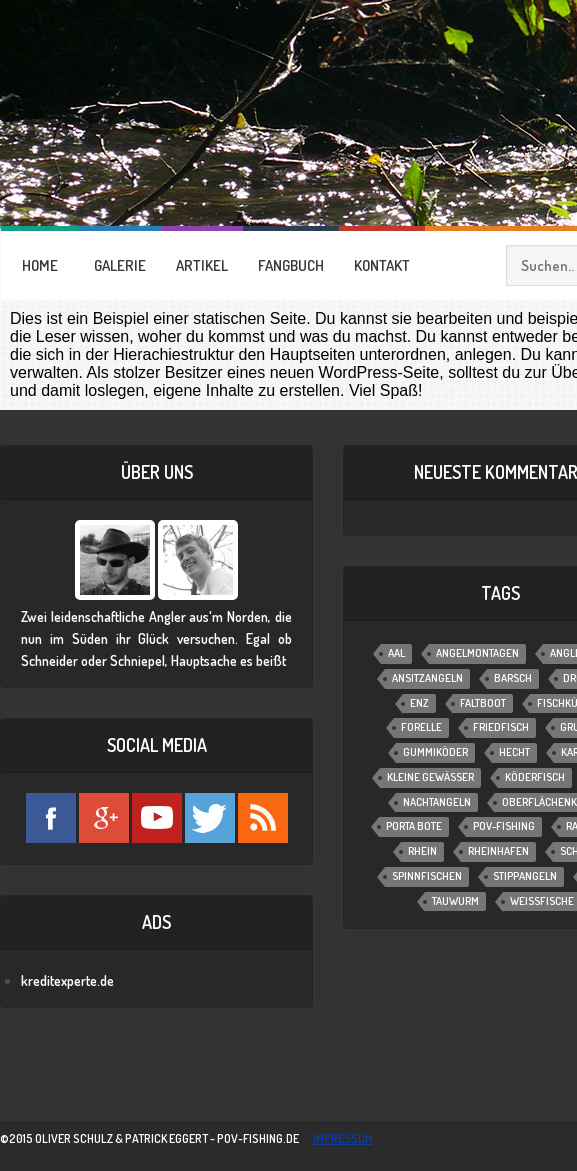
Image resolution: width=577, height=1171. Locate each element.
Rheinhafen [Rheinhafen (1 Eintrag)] (498, 851)
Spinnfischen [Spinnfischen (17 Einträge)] (427, 876)
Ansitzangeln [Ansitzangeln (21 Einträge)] (427, 678)
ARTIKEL (202, 265)
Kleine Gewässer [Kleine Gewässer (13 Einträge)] (430, 777)
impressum (343, 1138)
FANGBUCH (291, 265)
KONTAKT (382, 265)
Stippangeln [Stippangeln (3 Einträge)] (525, 876)
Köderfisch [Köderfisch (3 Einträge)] (535, 777)
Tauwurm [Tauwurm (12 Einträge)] (455, 901)
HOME (40, 265)
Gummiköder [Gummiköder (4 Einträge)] (435, 752)
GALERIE (120, 265)
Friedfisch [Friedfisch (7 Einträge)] (501, 727)
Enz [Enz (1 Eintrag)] (419, 703)
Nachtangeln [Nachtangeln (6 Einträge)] (437, 802)
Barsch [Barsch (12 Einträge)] (513, 678)
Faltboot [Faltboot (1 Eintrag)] (483, 703)
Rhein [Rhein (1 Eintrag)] (422, 851)
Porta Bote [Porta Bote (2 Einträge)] (414, 826)
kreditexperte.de (67, 980)
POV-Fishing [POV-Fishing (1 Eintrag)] (504, 826)
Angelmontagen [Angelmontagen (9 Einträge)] (477, 653)
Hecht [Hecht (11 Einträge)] (514, 752)
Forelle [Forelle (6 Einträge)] (421, 727)
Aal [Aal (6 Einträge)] (396, 653)
